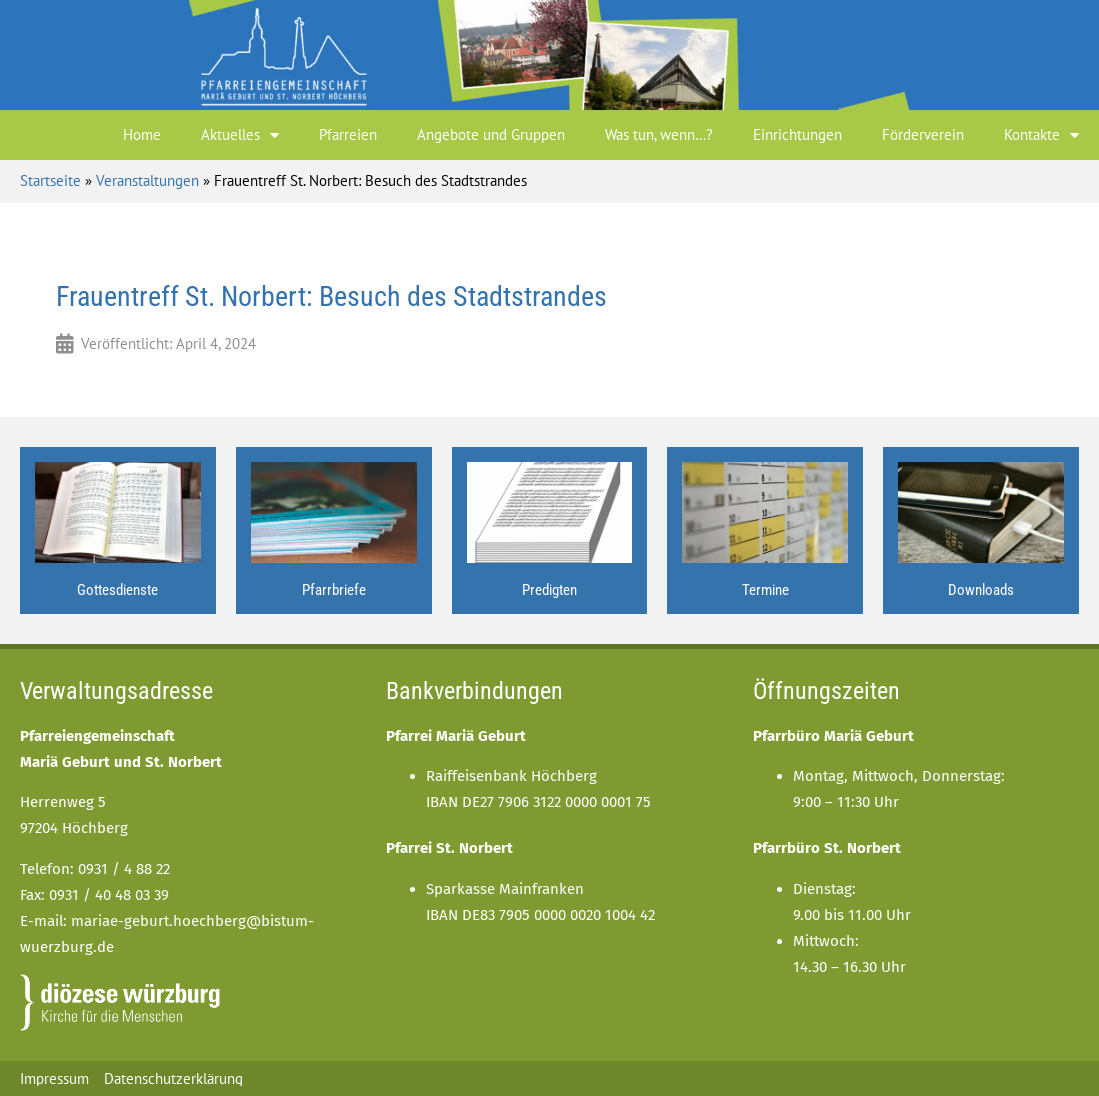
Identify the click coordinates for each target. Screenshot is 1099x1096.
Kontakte (1041, 135)
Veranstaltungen (147, 180)
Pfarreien (348, 134)
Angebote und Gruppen (491, 134)
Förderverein (923, 134)
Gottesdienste (117, 590)
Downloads (981, 590)
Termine (765, 590)
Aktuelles (240, 135)
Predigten (549, 590)
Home (142, 134)
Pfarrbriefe (334, 590)
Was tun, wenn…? (659, 134)
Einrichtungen (797, 134)
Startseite (50, 180)
